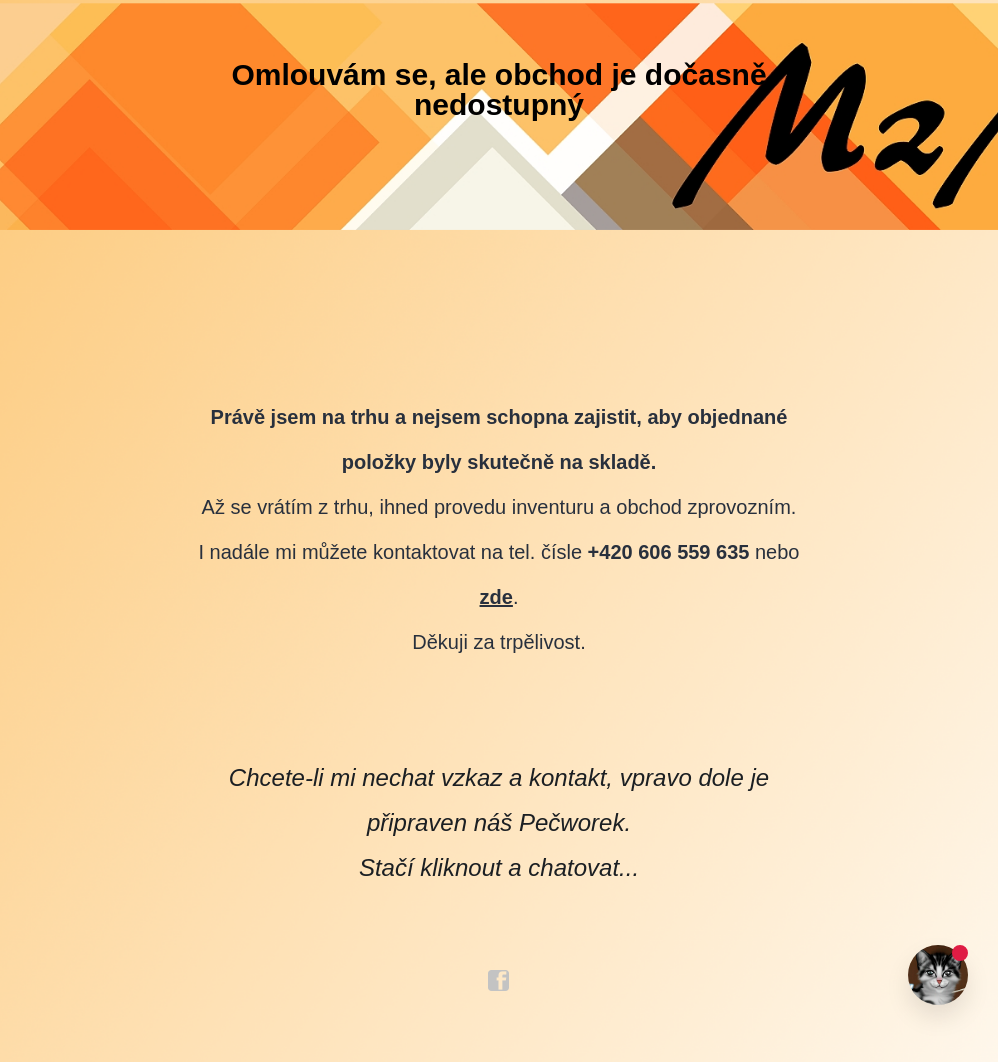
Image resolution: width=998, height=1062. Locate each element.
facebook (499, 981)
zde (496, 597)
